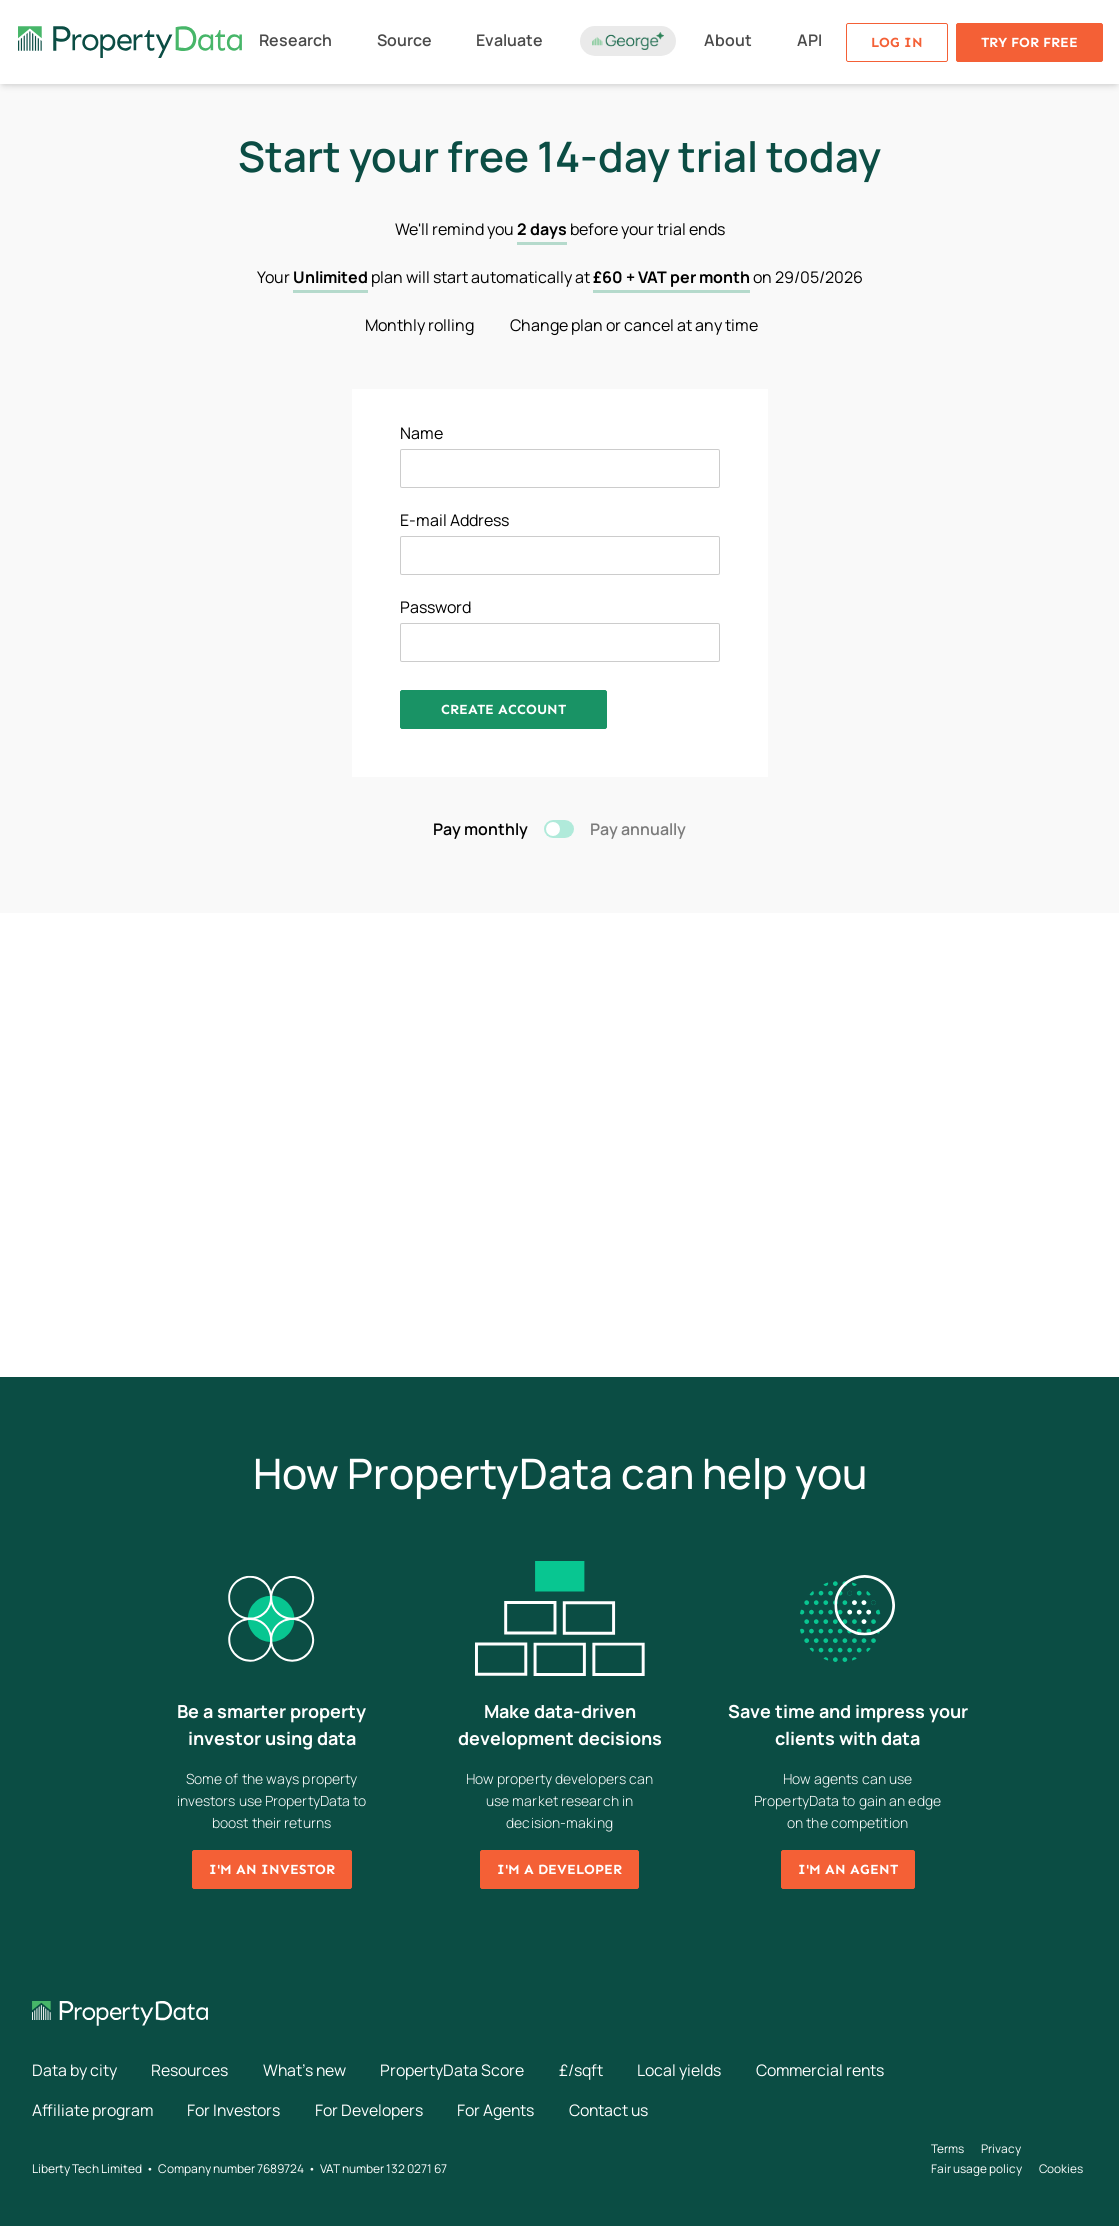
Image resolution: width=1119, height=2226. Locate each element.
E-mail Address (454, 520)
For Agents (500, 2110)
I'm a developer (559, 1869)
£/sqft (586, 2070)
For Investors (236, 2110)
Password (435, 607)
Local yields (685, 2070)
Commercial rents (827, 2070)
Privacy (1002, 2147)
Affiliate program (93, 2110)
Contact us (614, 2110)
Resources (191, 2070)
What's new (307, 2070)
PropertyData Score (457, 2070)
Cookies (1062, 2167)
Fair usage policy (976, 2167)
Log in (897, 42)
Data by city (74, 2070)
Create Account (503, 709)
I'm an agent (848, 1869)
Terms (947, 2147)
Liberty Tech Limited (87, 2167)
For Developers (372, 2110)
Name (421, 433)
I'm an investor (272, 1869)
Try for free (1029, 42)
